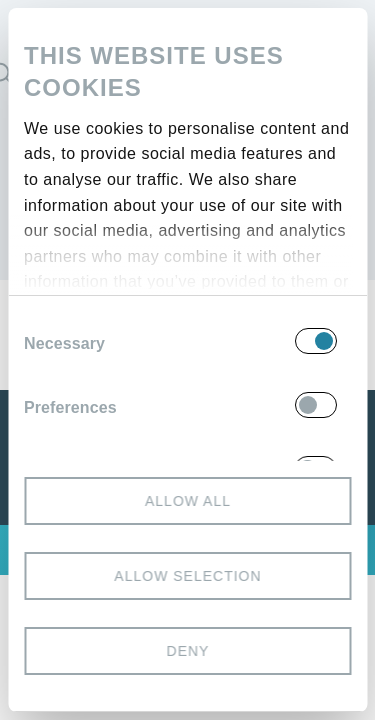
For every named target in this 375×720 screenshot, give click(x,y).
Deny (187, 651)
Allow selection (187, 576)
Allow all (187, 501)
